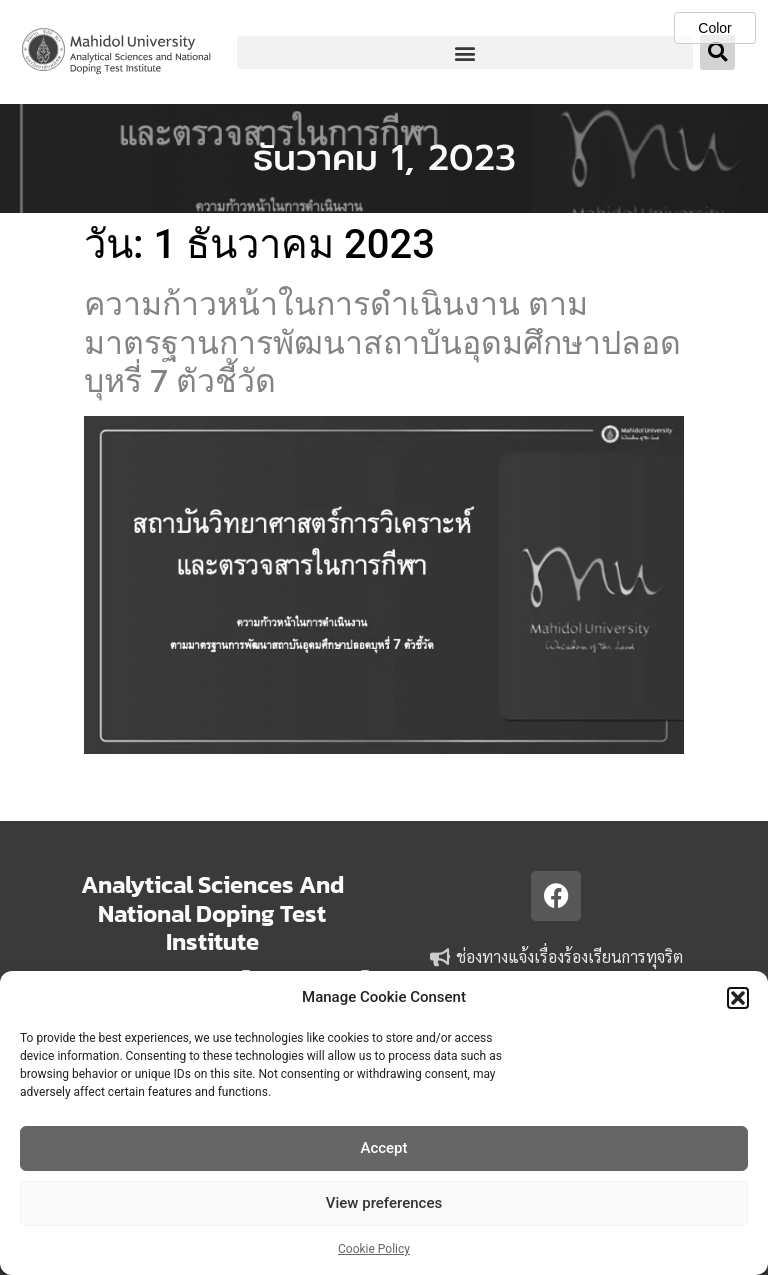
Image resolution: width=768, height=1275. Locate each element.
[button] (738, 998)
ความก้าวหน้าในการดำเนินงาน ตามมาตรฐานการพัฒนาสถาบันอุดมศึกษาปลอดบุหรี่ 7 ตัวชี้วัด (382, 342)
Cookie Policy (374, 1249)
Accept (383, 1148)
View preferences (384, 1203)
